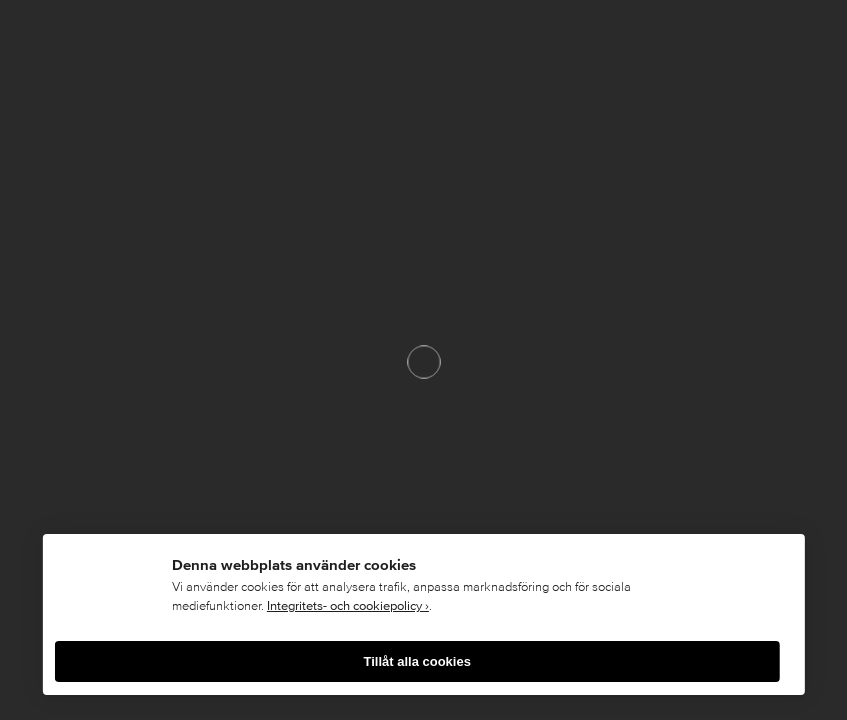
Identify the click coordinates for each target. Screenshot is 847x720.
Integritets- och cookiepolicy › (348, 605)
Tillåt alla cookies (416, 661)
